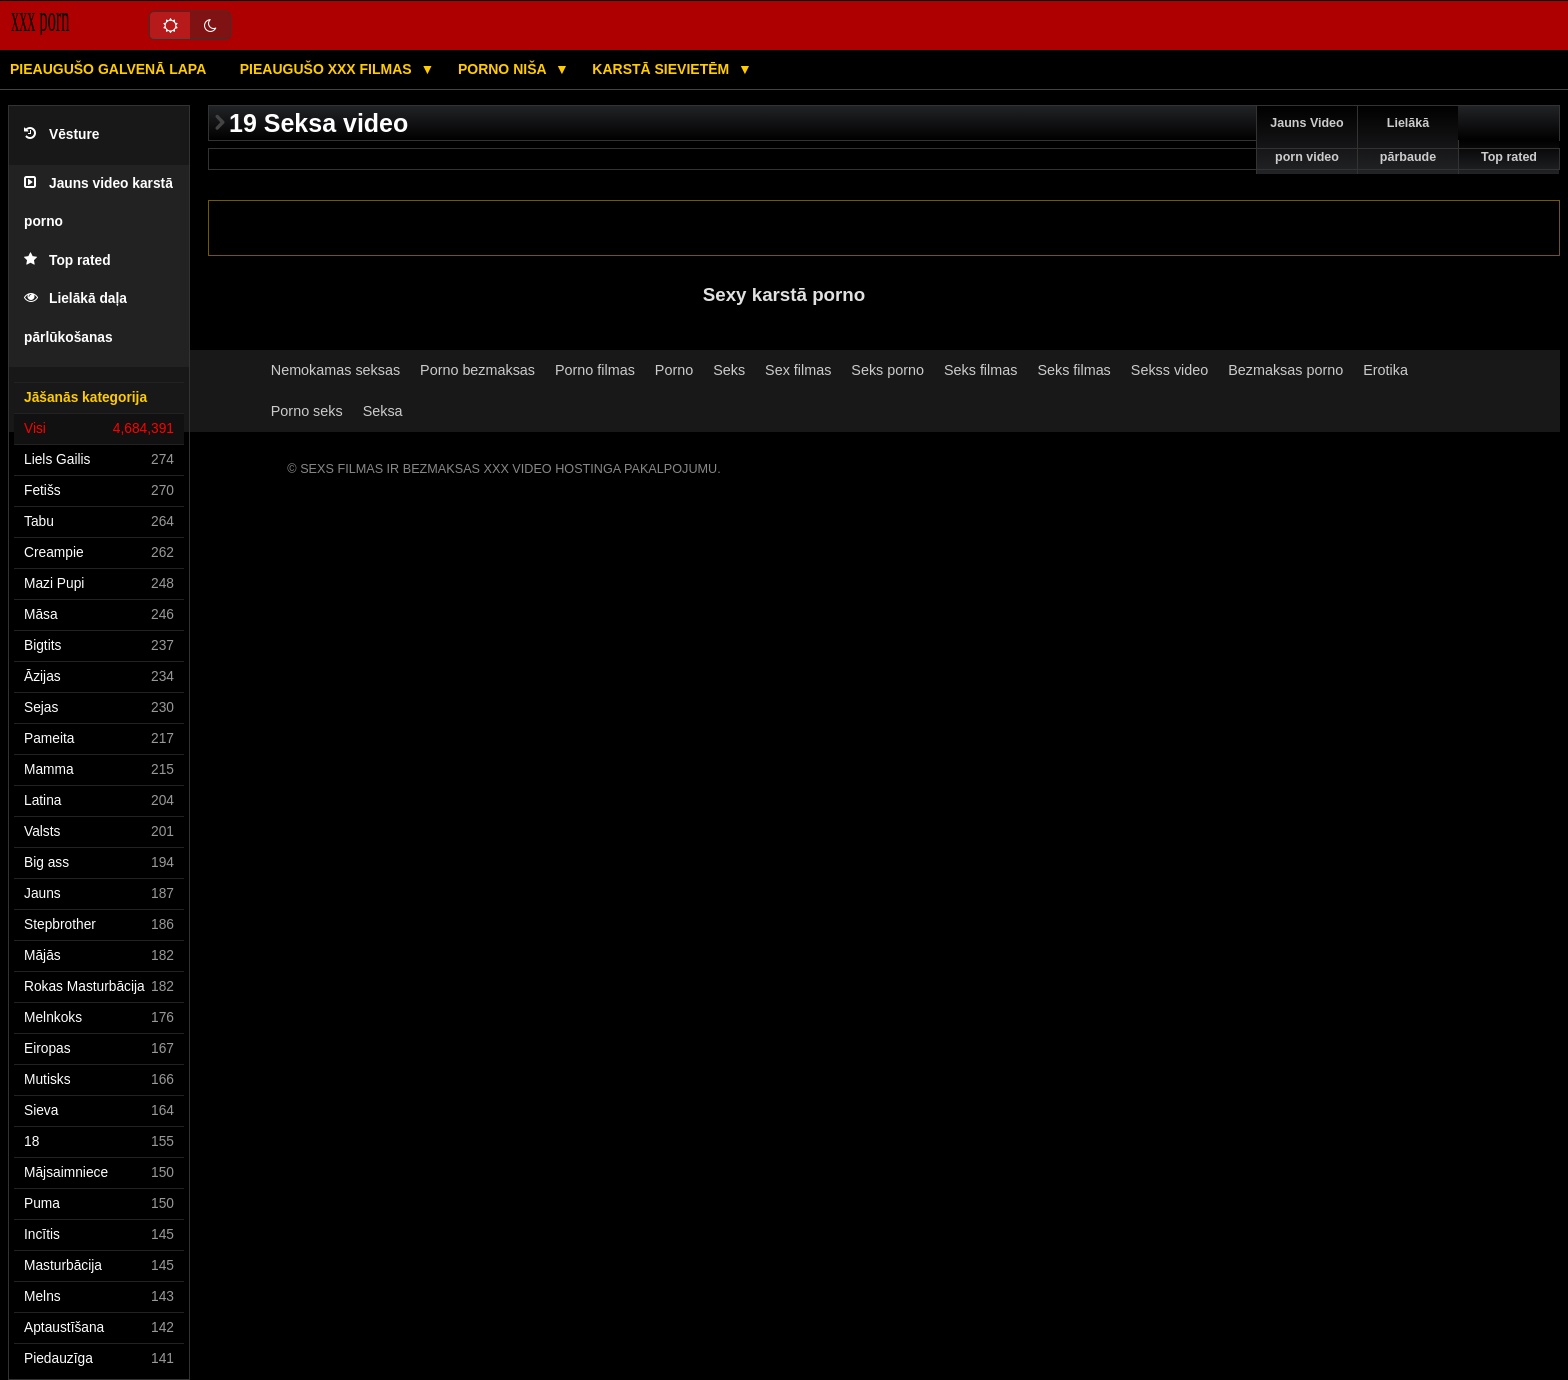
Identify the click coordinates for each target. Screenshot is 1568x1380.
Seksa (383, 411)
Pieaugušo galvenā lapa (108, 69)
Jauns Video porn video (1306, 140)
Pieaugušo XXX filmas (328, 69)
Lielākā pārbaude (1408, 140)
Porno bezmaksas (477, 370)
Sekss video (1169, 370)
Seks (729, 370)
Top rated (67, 260)
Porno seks (307, 411)
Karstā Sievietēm (662, 69)
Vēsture (61, 134)
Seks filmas (980, 370)
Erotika (1385, 370)
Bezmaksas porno (1285, 370)
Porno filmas (595, 370)
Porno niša (504, 69)
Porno (674, 370)
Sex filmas (798, 370)
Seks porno (887, 370)
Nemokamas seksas (335, 370)
